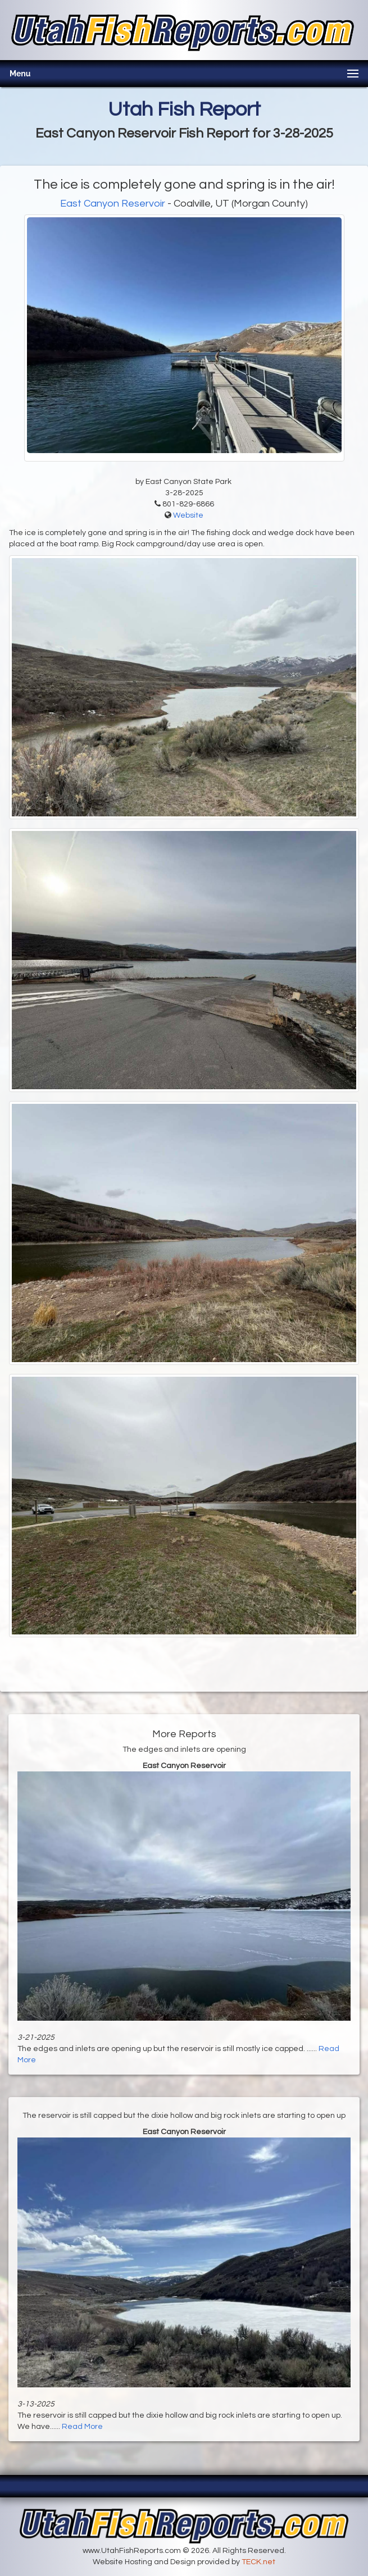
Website (188, 515)
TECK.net (258, 2562)
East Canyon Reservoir (112, 203)
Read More (82, 2427)
